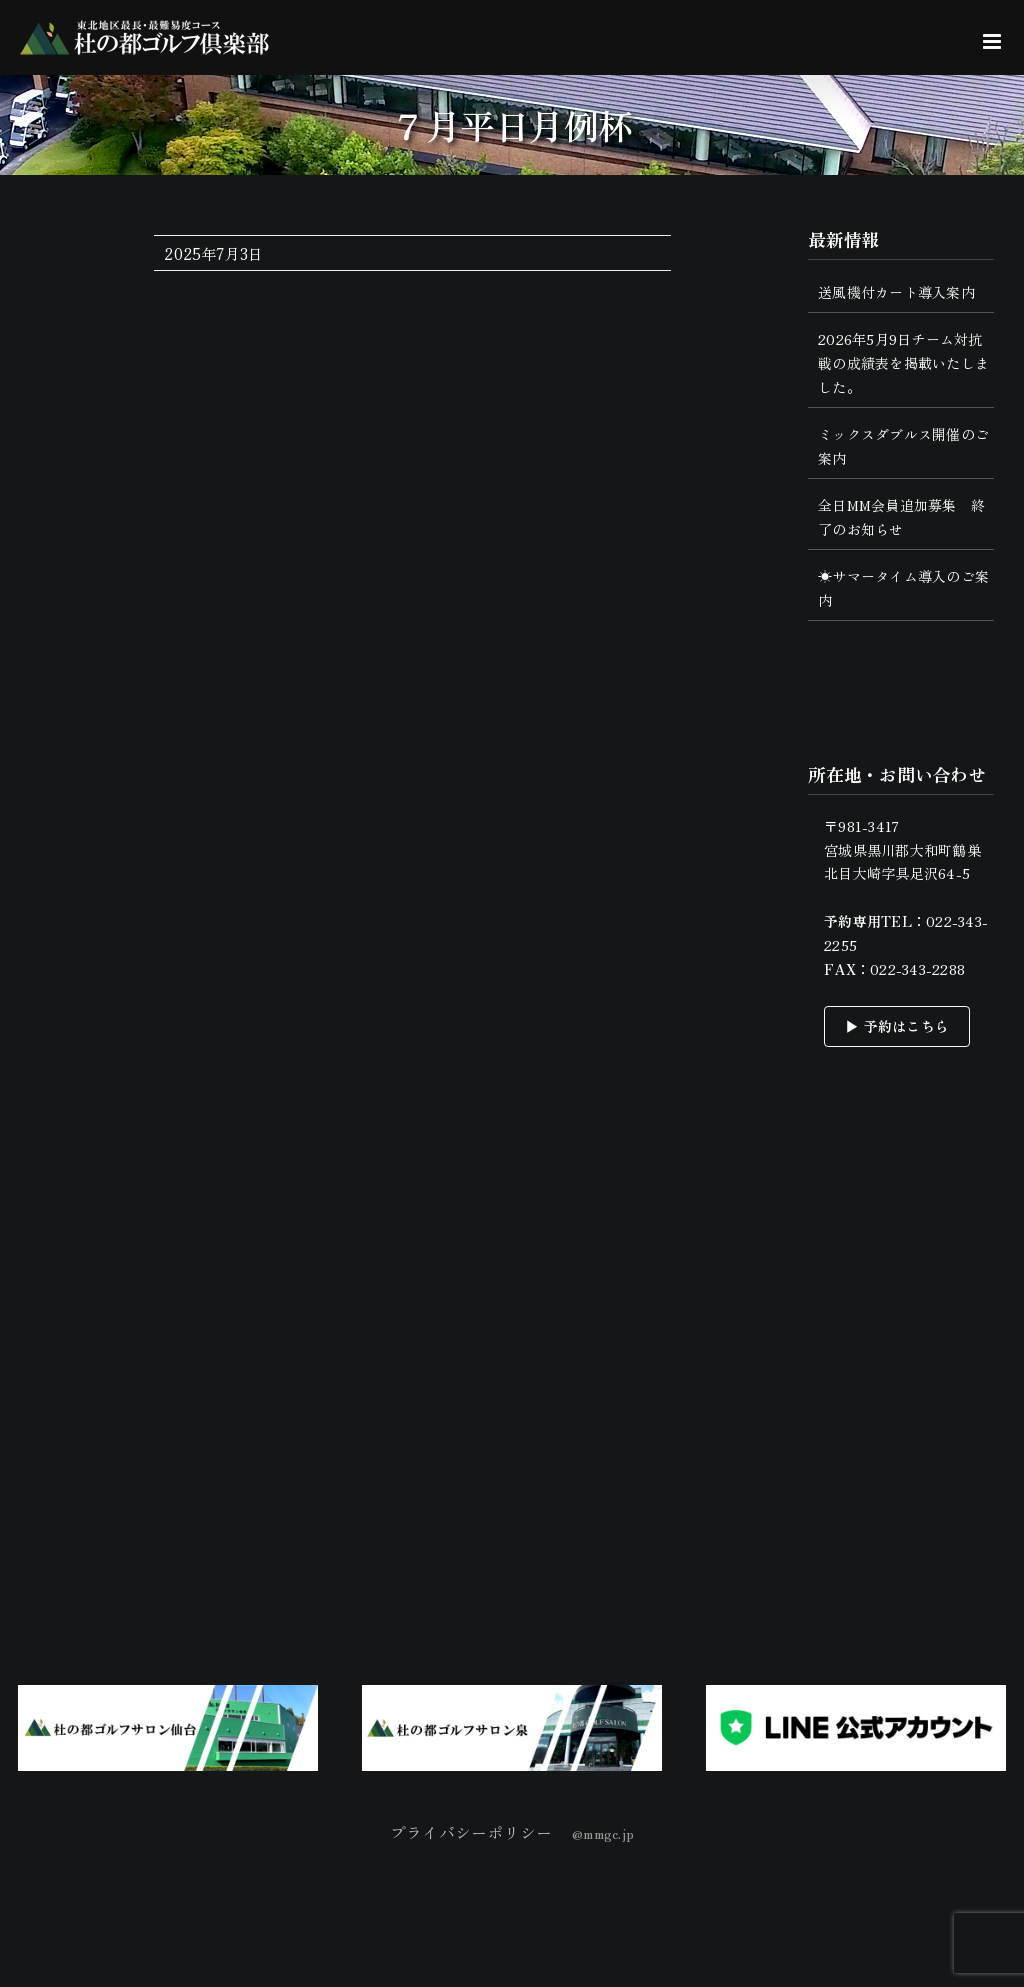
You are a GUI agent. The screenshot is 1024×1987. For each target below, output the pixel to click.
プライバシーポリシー (471, 1832)
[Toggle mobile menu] (993, 41)
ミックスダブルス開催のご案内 (903, 446)
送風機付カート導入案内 (896, 292)
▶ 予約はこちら (897, 1026)
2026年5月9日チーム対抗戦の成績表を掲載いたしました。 (903, 363)
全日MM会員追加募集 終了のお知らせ (901, 517)
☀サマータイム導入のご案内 (903, 588)
